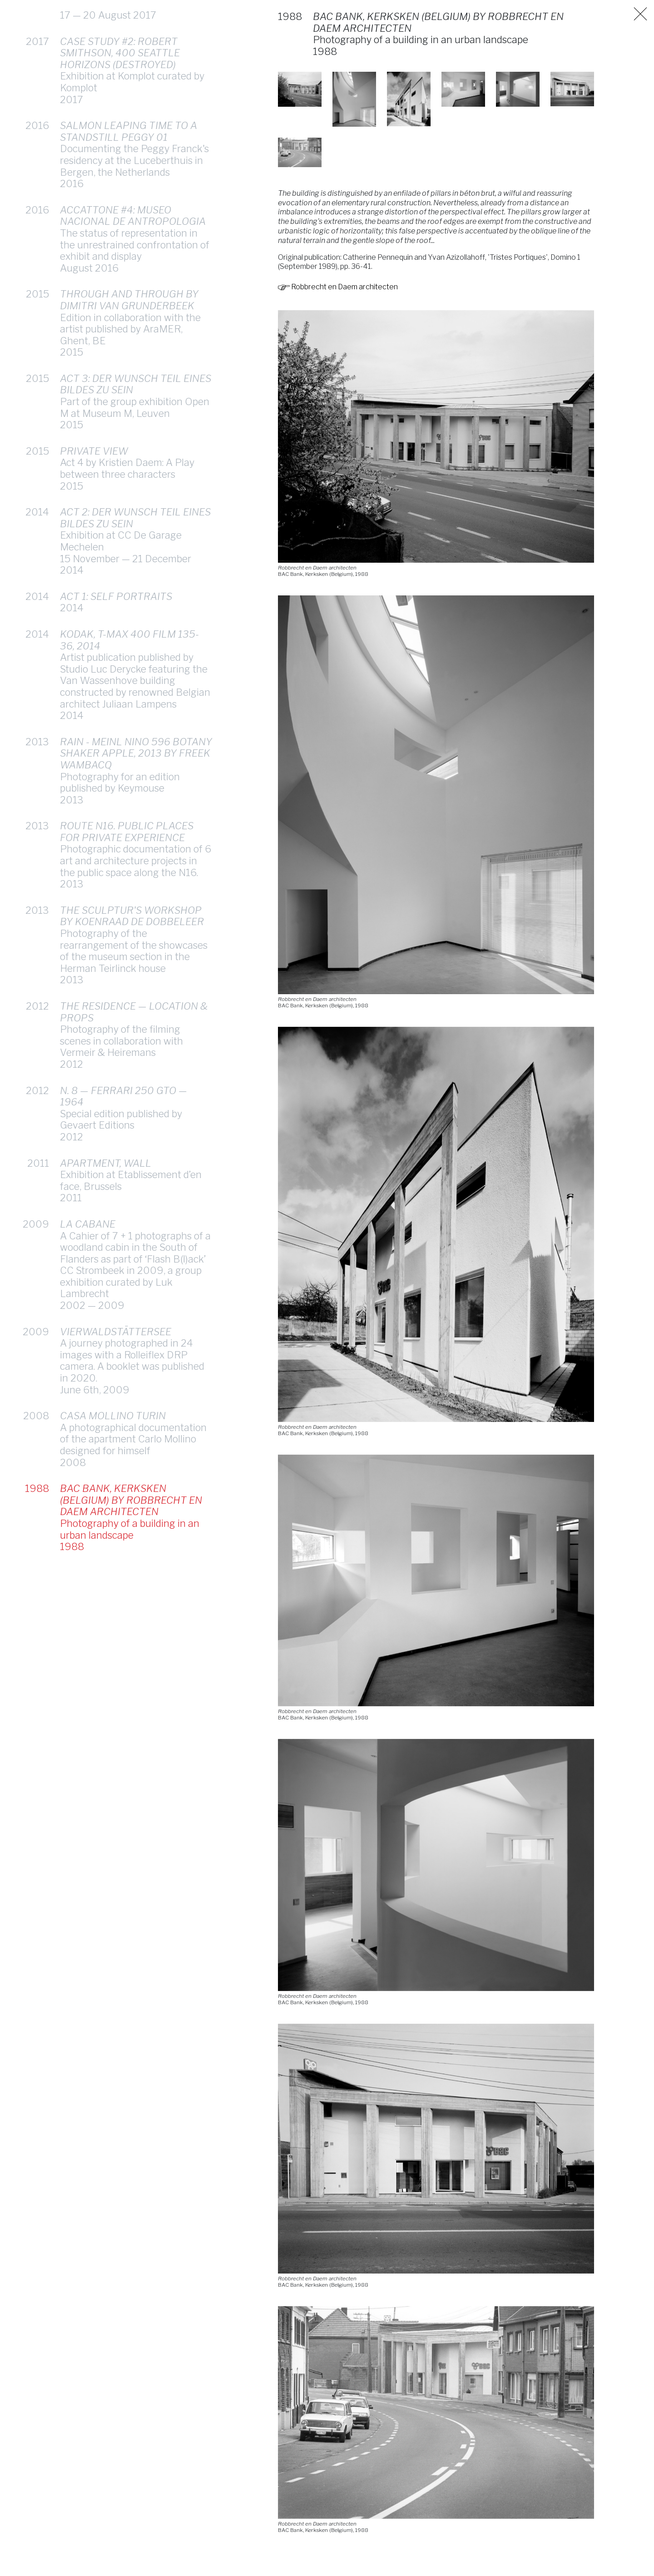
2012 (37, 969)
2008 (36, 1378)
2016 (37, 88)
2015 (37, 257)
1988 (37, 1451)
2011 (38, 1126)
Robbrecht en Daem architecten (338, 286)
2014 (37, 475)
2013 (37, 704)
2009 (36, 1187)
